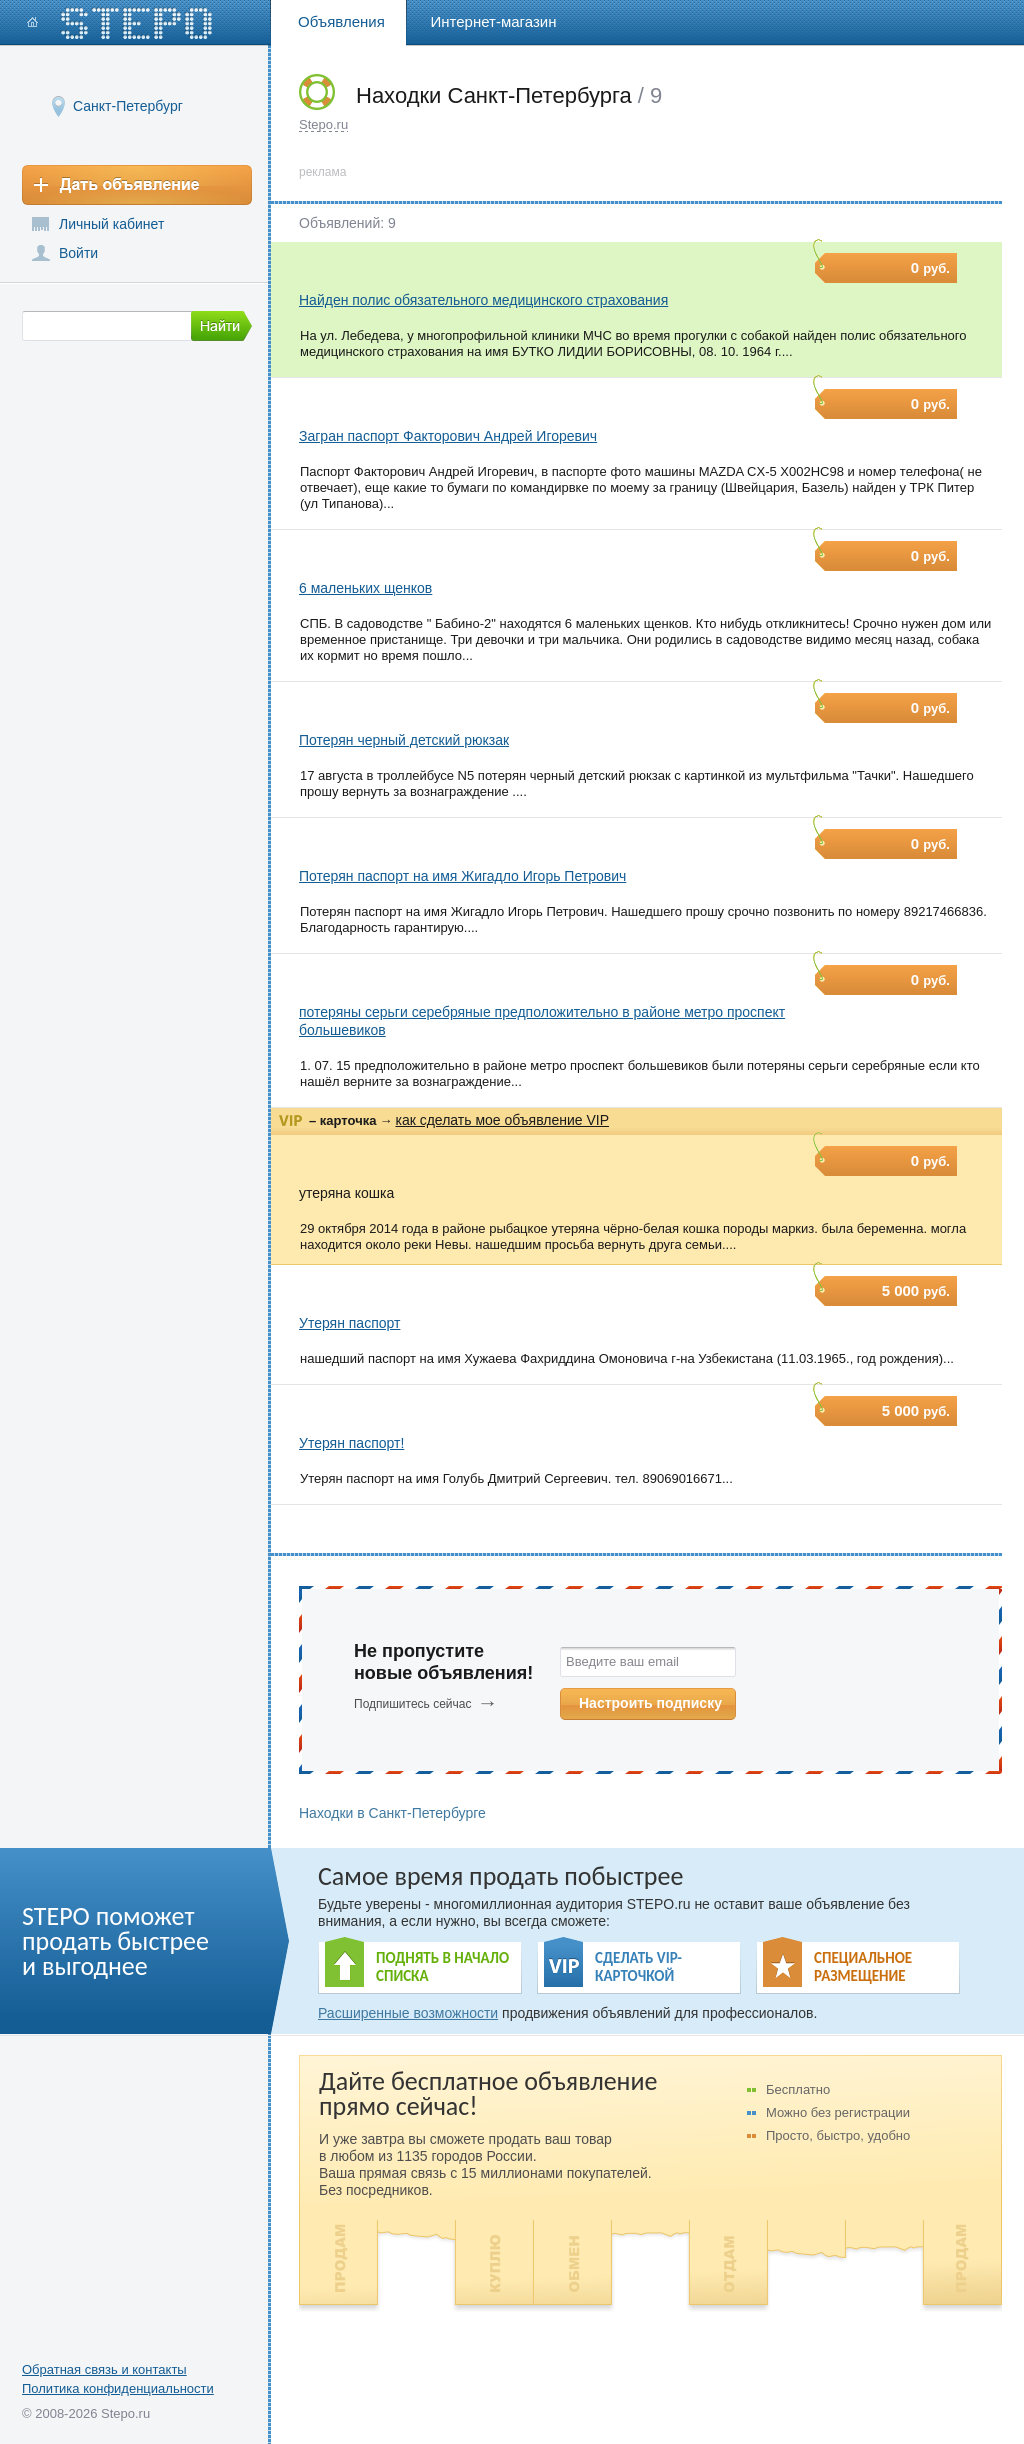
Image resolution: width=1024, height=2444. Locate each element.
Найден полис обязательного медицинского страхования (483, 300)
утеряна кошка (346, 1193)
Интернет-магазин (494, 21)
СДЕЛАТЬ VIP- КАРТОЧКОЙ (638, 1967)
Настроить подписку (650, 1703)
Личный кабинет (111, 224)
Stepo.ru (323, 124)
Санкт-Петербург (128, 105)
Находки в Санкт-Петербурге (392, 1813)
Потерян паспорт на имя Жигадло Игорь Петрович (462, 876)
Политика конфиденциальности (118, 2388)
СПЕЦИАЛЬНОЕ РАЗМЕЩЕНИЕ (863, 1967)
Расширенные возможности (408, 2013)
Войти (78, 253)
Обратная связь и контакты (104, 2369)
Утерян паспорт (349, 1323)
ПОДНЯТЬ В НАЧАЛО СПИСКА (442, 1967)
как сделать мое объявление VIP (502, 1120)
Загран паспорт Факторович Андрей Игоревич (448, 436)
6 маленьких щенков (365, 588)
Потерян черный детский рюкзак (404, 740)
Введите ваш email (622, 1661)
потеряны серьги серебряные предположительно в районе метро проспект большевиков (542, 1021)
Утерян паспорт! (351, 1443)
